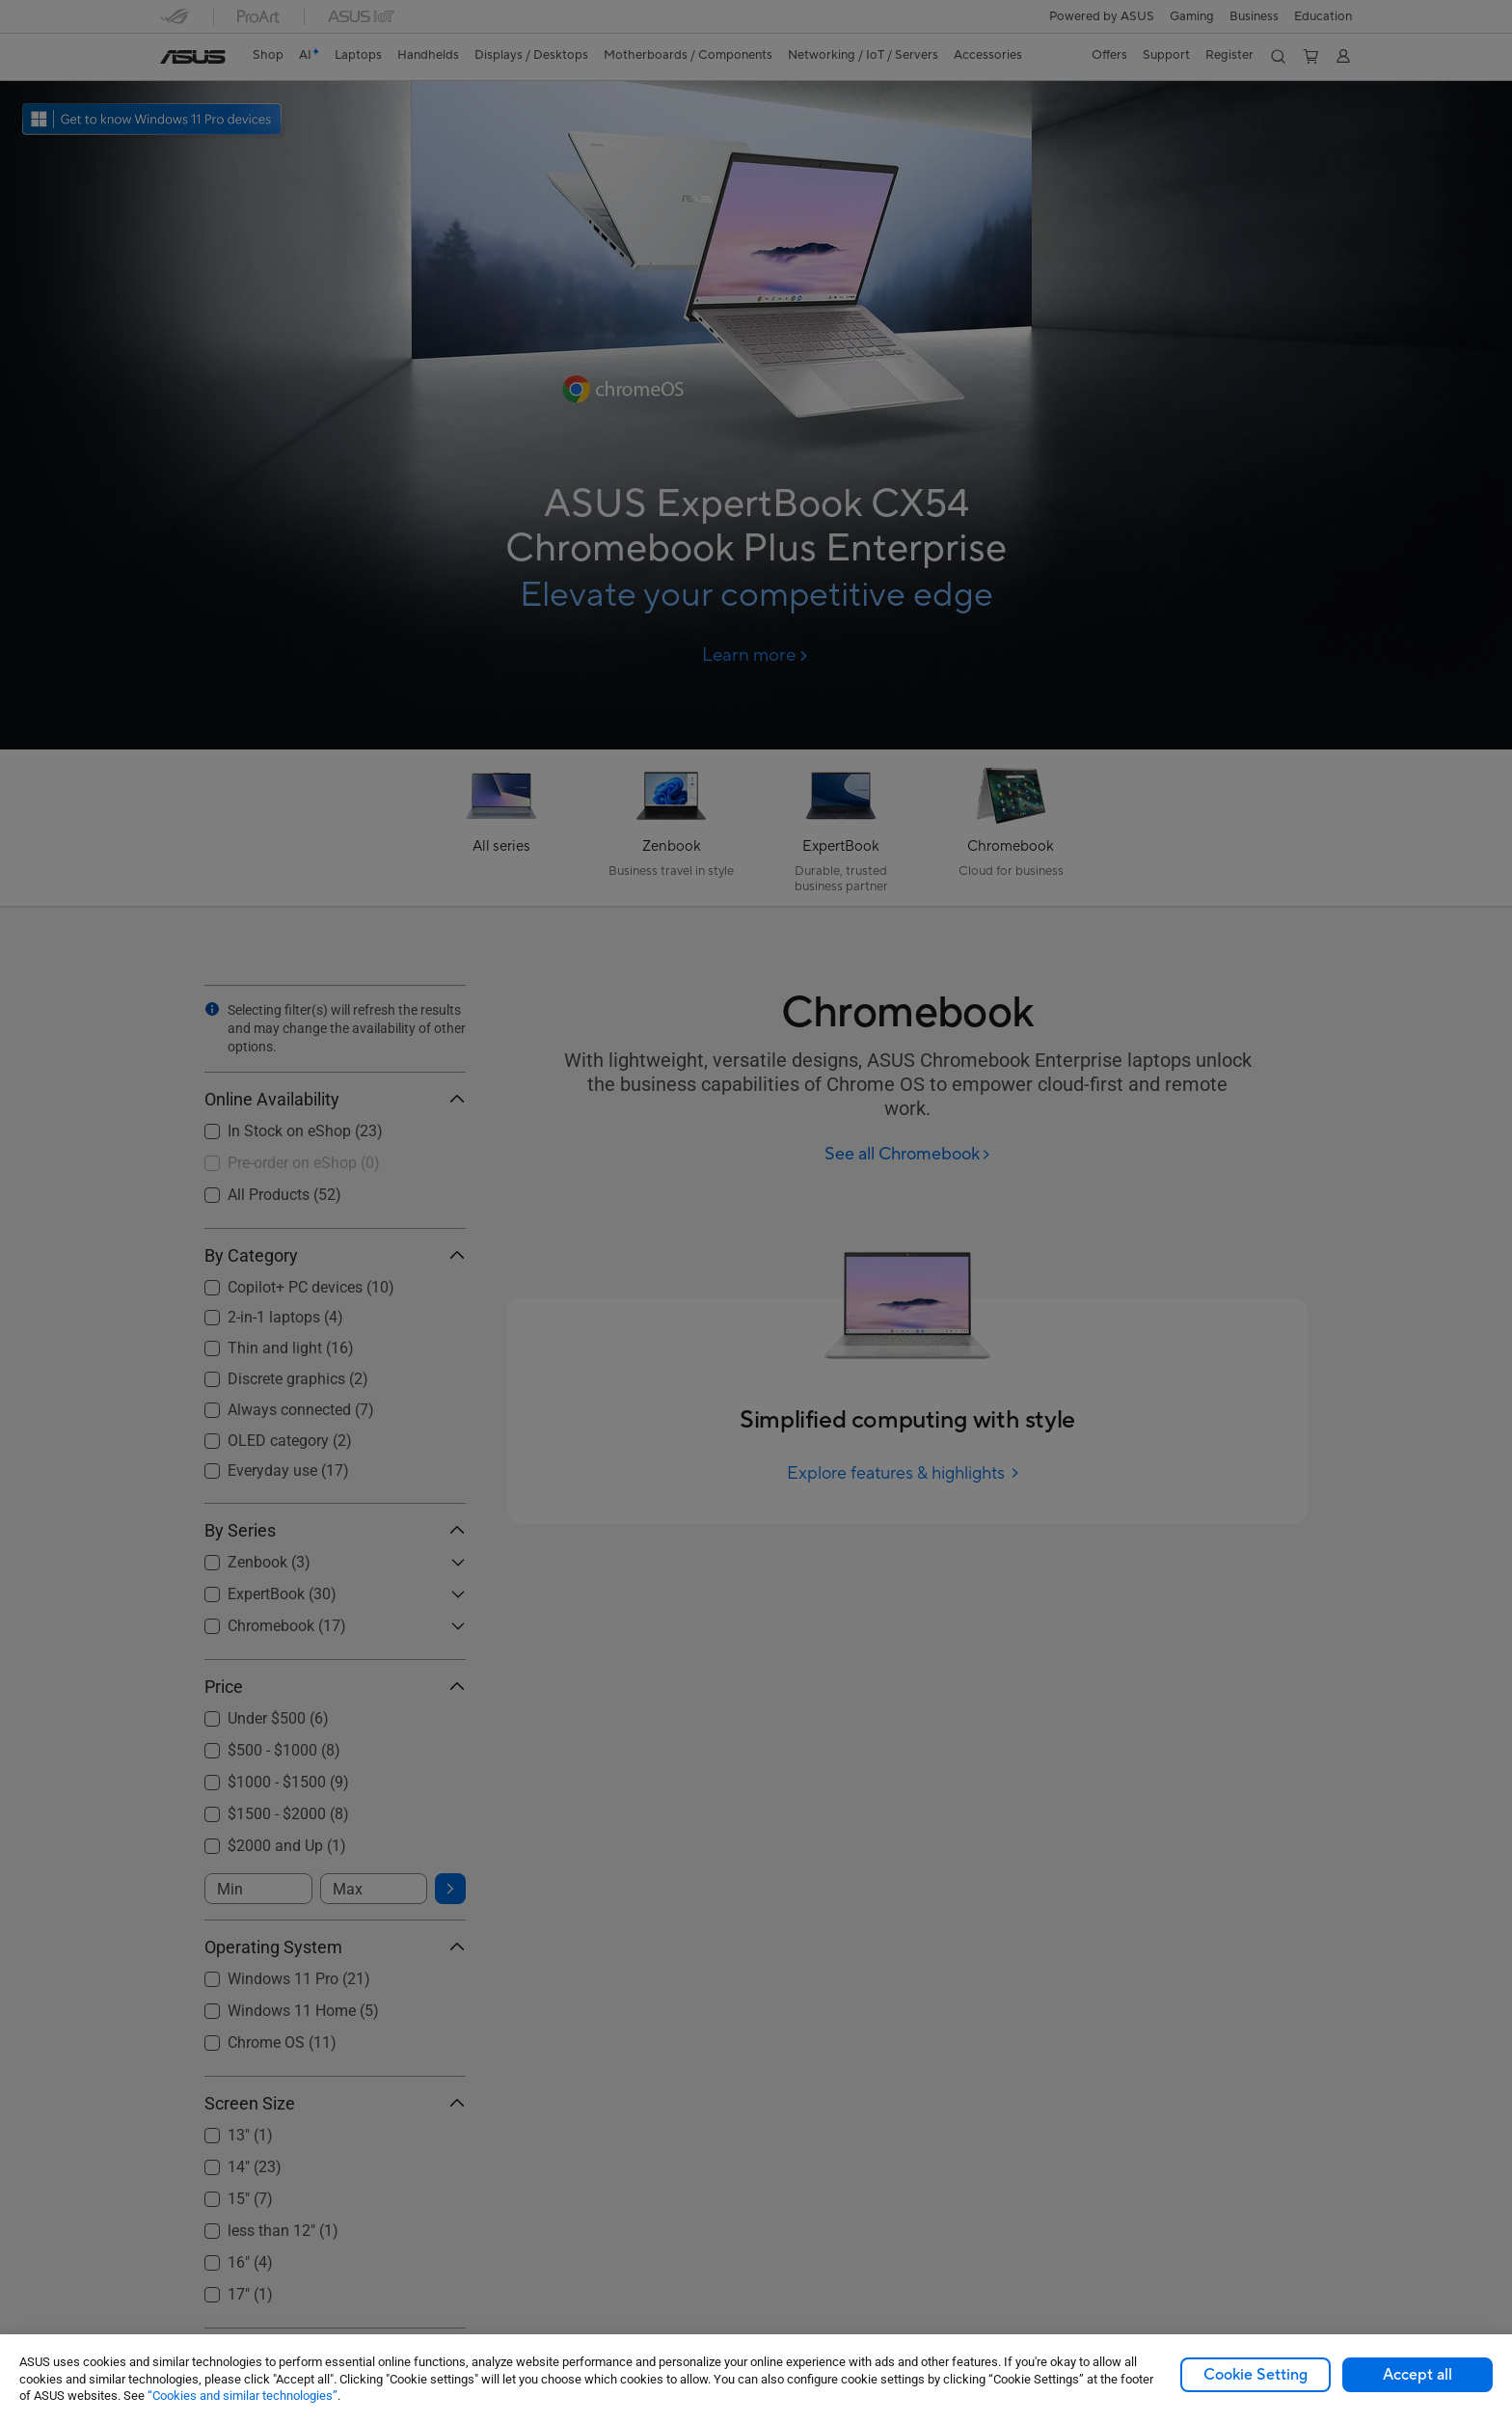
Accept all (1417, 2374)
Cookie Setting (1255, 2374)
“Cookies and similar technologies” (243, 2395)
